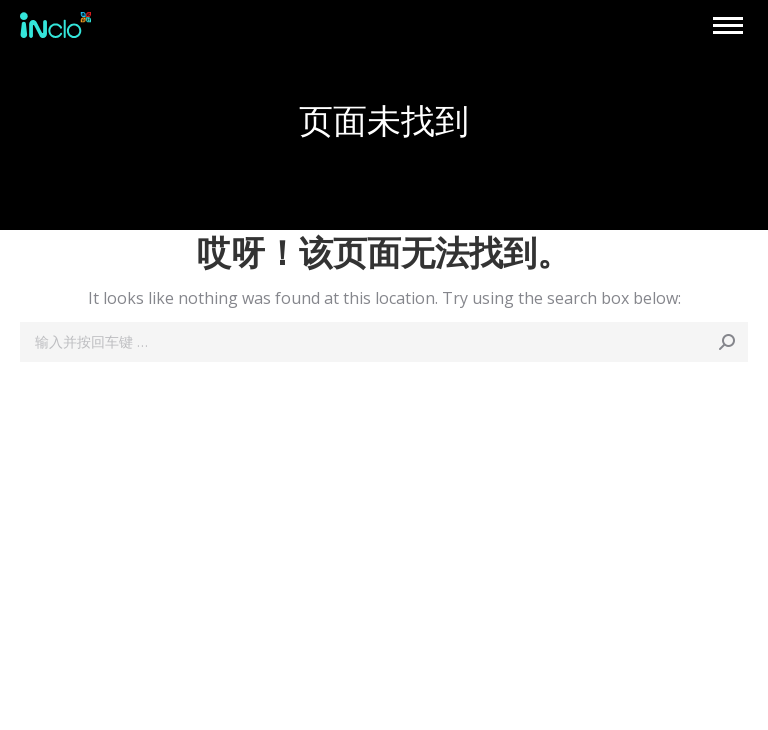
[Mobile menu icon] (728, 25)
